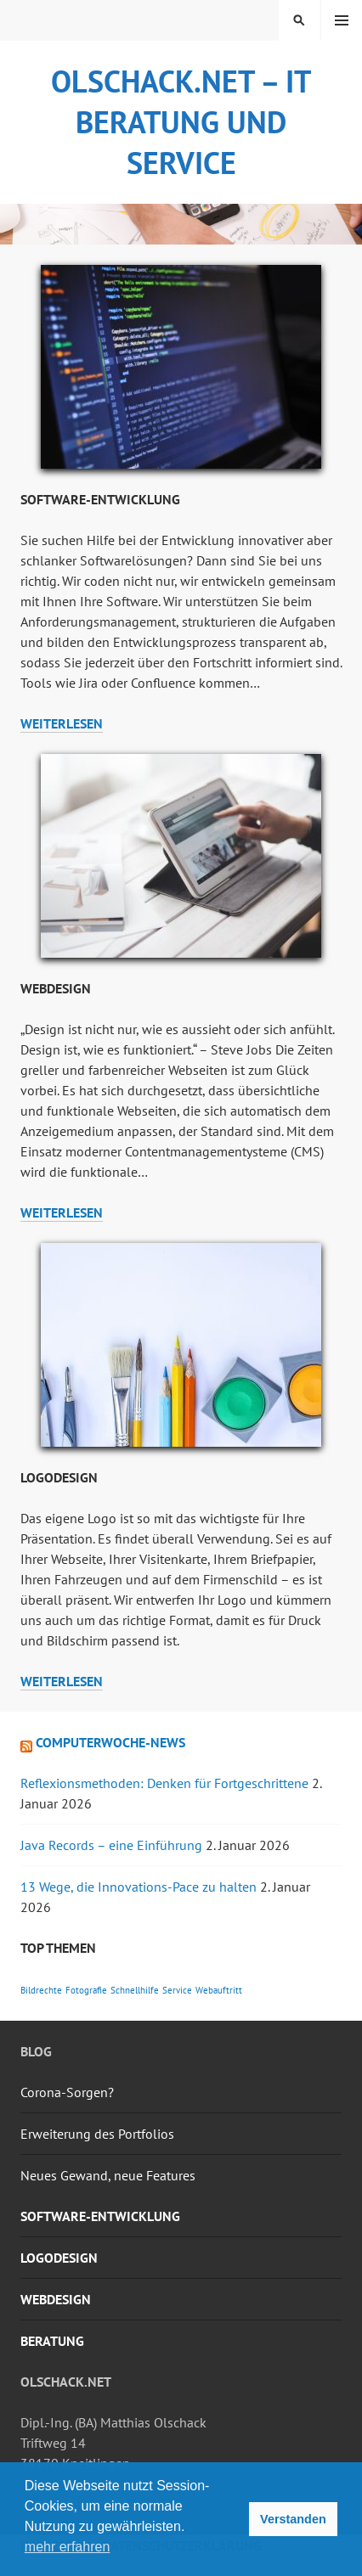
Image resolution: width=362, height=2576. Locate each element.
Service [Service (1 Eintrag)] (177, 1990)
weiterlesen (61, 724)
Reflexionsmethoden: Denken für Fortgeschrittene (164, 1783)
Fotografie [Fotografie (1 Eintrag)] (86, 1990)
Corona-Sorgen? (67, 2092)
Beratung (52, 2340)
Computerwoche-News (110, 1742)
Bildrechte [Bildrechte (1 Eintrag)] (41, 1990)
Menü (341, 20)
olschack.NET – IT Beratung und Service (181, 122)
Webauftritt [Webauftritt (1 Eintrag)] (218, 1990)
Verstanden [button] (293, 2519)
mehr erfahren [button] (67, 2546)
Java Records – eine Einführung (111, 1844)
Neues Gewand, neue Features (107, 2175)
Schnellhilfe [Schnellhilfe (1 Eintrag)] (134, 1990)
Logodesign (59, 1477)
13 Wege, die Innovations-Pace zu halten (138, 1886)
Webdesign (55, 988)
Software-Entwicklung (100, 499)
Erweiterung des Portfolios (97, 2133)
